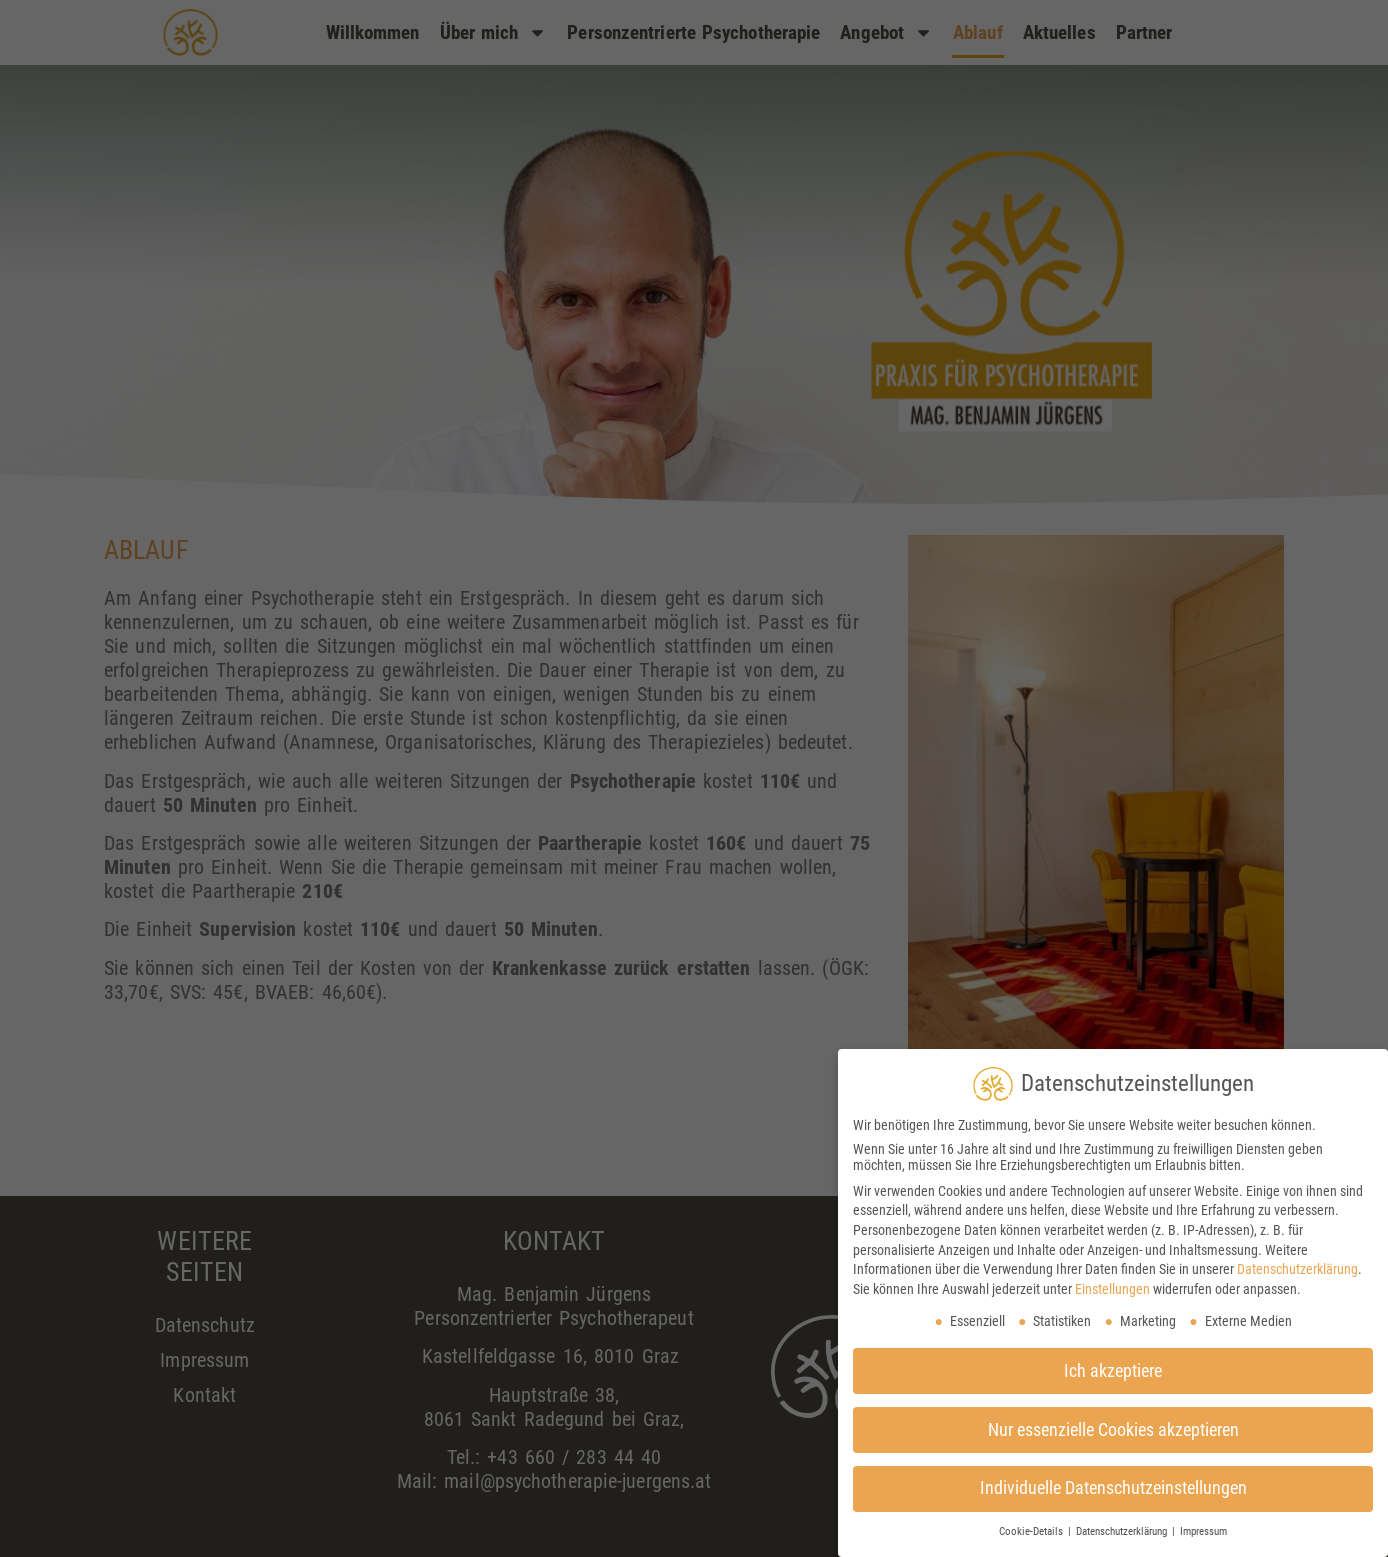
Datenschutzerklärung (1297, 1269)
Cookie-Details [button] (1032, 1531)
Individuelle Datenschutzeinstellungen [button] (1113, 1488)
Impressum (1203, 1531)
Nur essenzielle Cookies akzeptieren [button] (1113, 1430)
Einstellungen (1112, 1289)
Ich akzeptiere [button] (1113, 1371)
